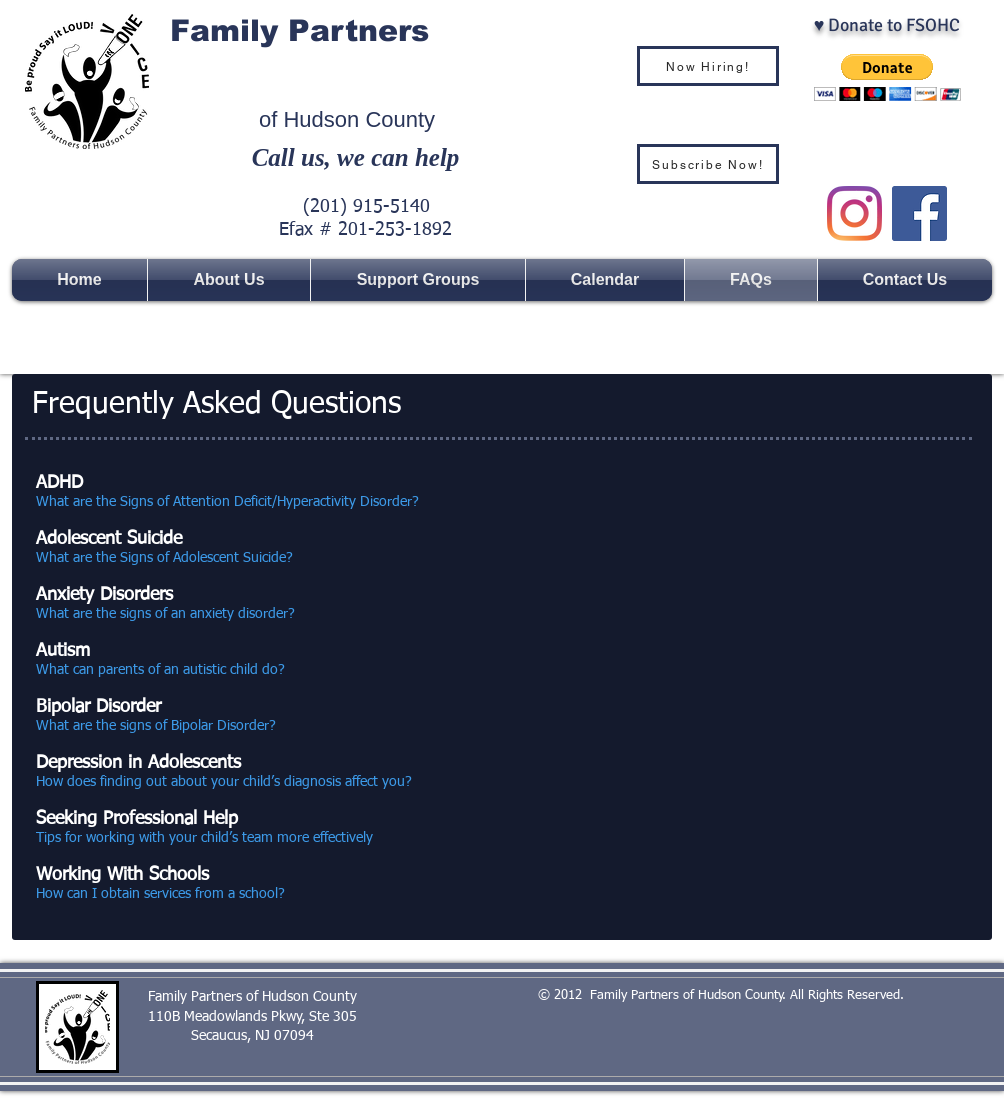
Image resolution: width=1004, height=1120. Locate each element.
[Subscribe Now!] (708, 164)
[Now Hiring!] (708, 66)
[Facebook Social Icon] (919, 213)
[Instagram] (854, 213)
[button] (887, 77)
